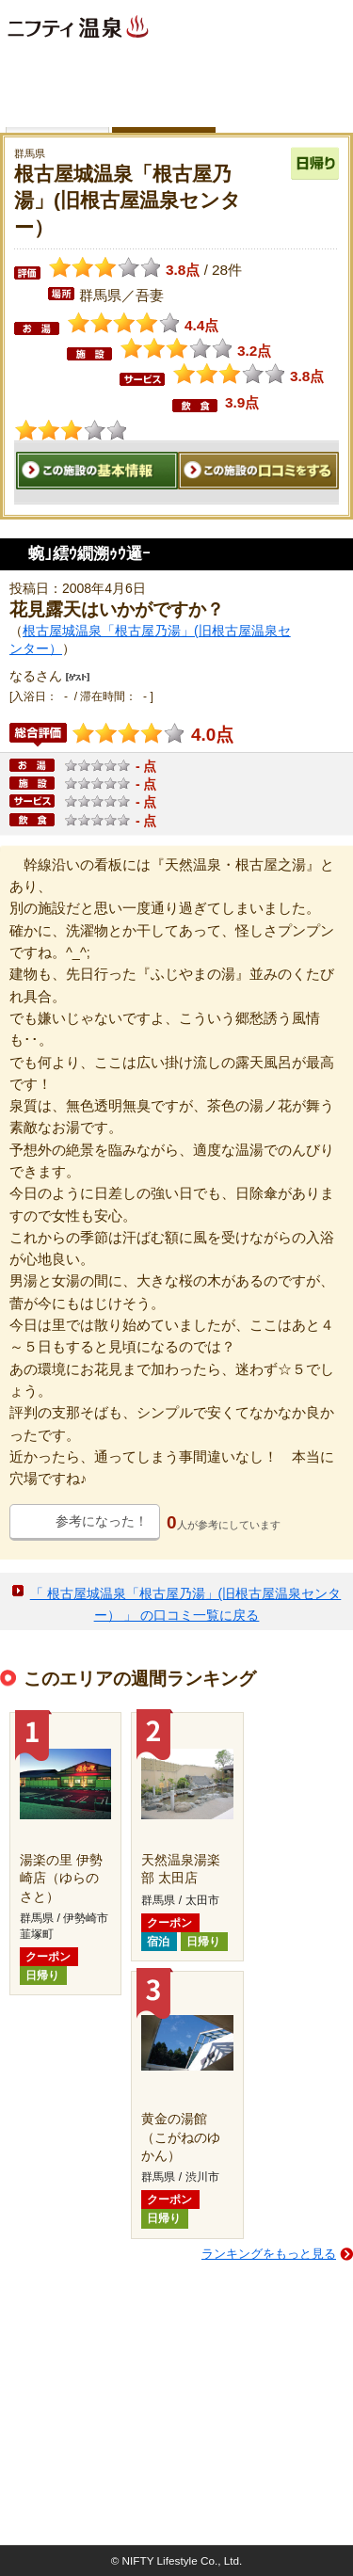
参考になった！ (102, 1520)
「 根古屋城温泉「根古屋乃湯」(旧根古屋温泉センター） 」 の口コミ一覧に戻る (186, 1604)
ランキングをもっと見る (268, 2254)
